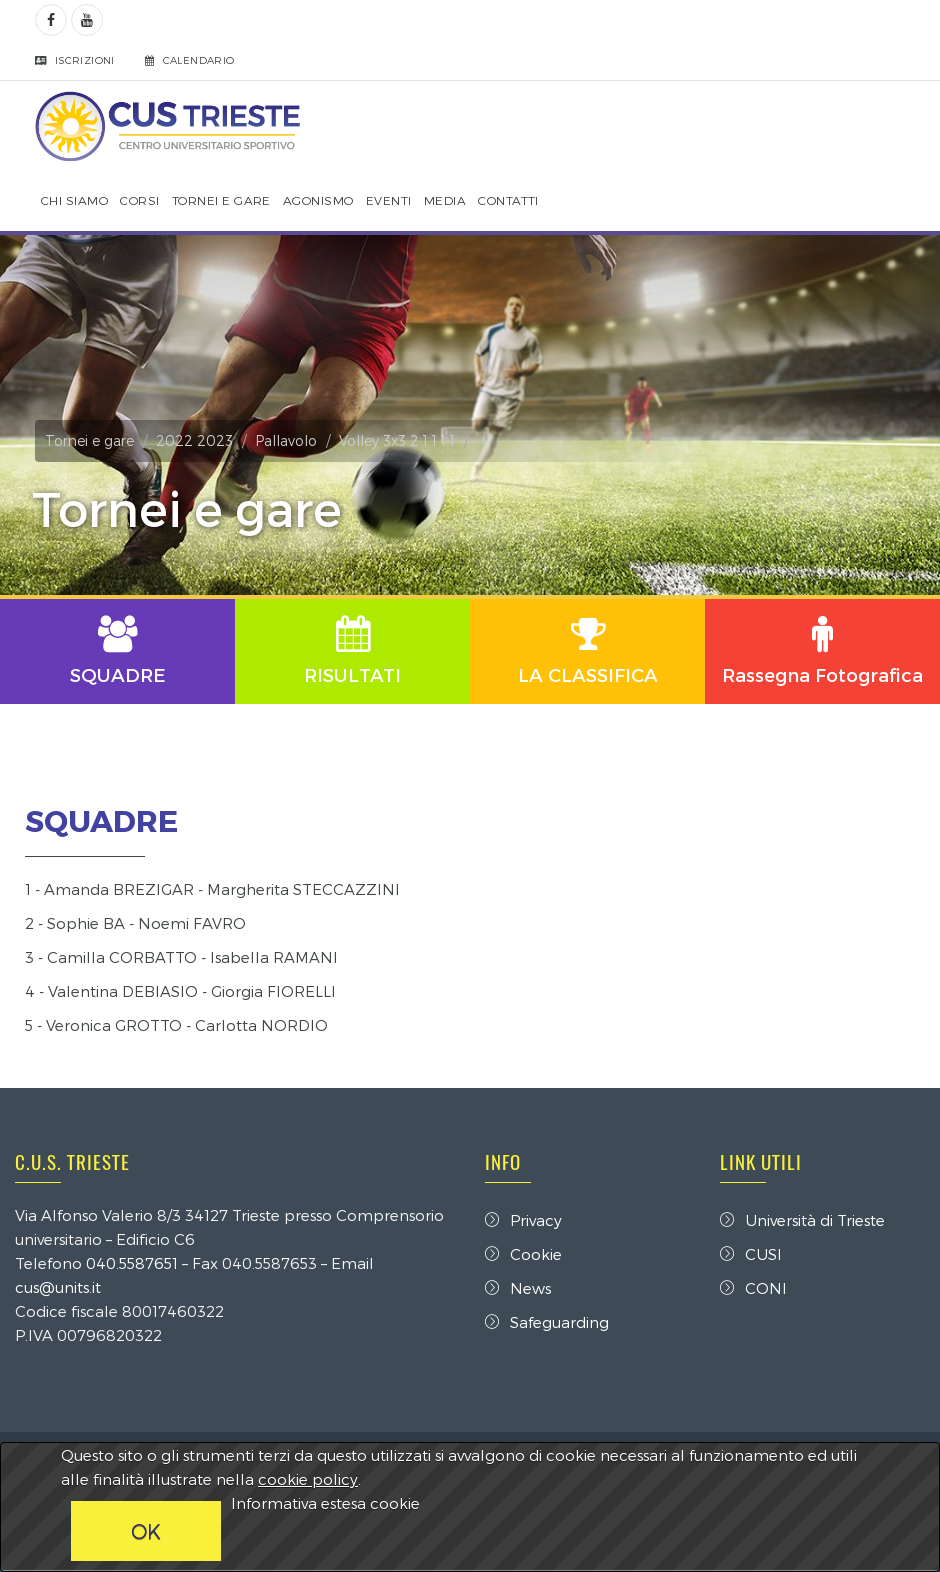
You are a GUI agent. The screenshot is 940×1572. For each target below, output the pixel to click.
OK (146, 1531)
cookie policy (308, 1479)
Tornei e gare (89, 440)
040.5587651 (132, 1263)
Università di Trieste (802, 1220)
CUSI (751, 1254)
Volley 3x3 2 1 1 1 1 (397, 440)
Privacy (523, 1220)
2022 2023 (194, 440)
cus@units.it (58, 1287)
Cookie (523, 1254)
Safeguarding (547, 1322)
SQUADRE (101, 820)
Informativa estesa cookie (325, 1503)
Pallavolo (286, 440)
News (518, 1288)
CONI (753, 1288)
